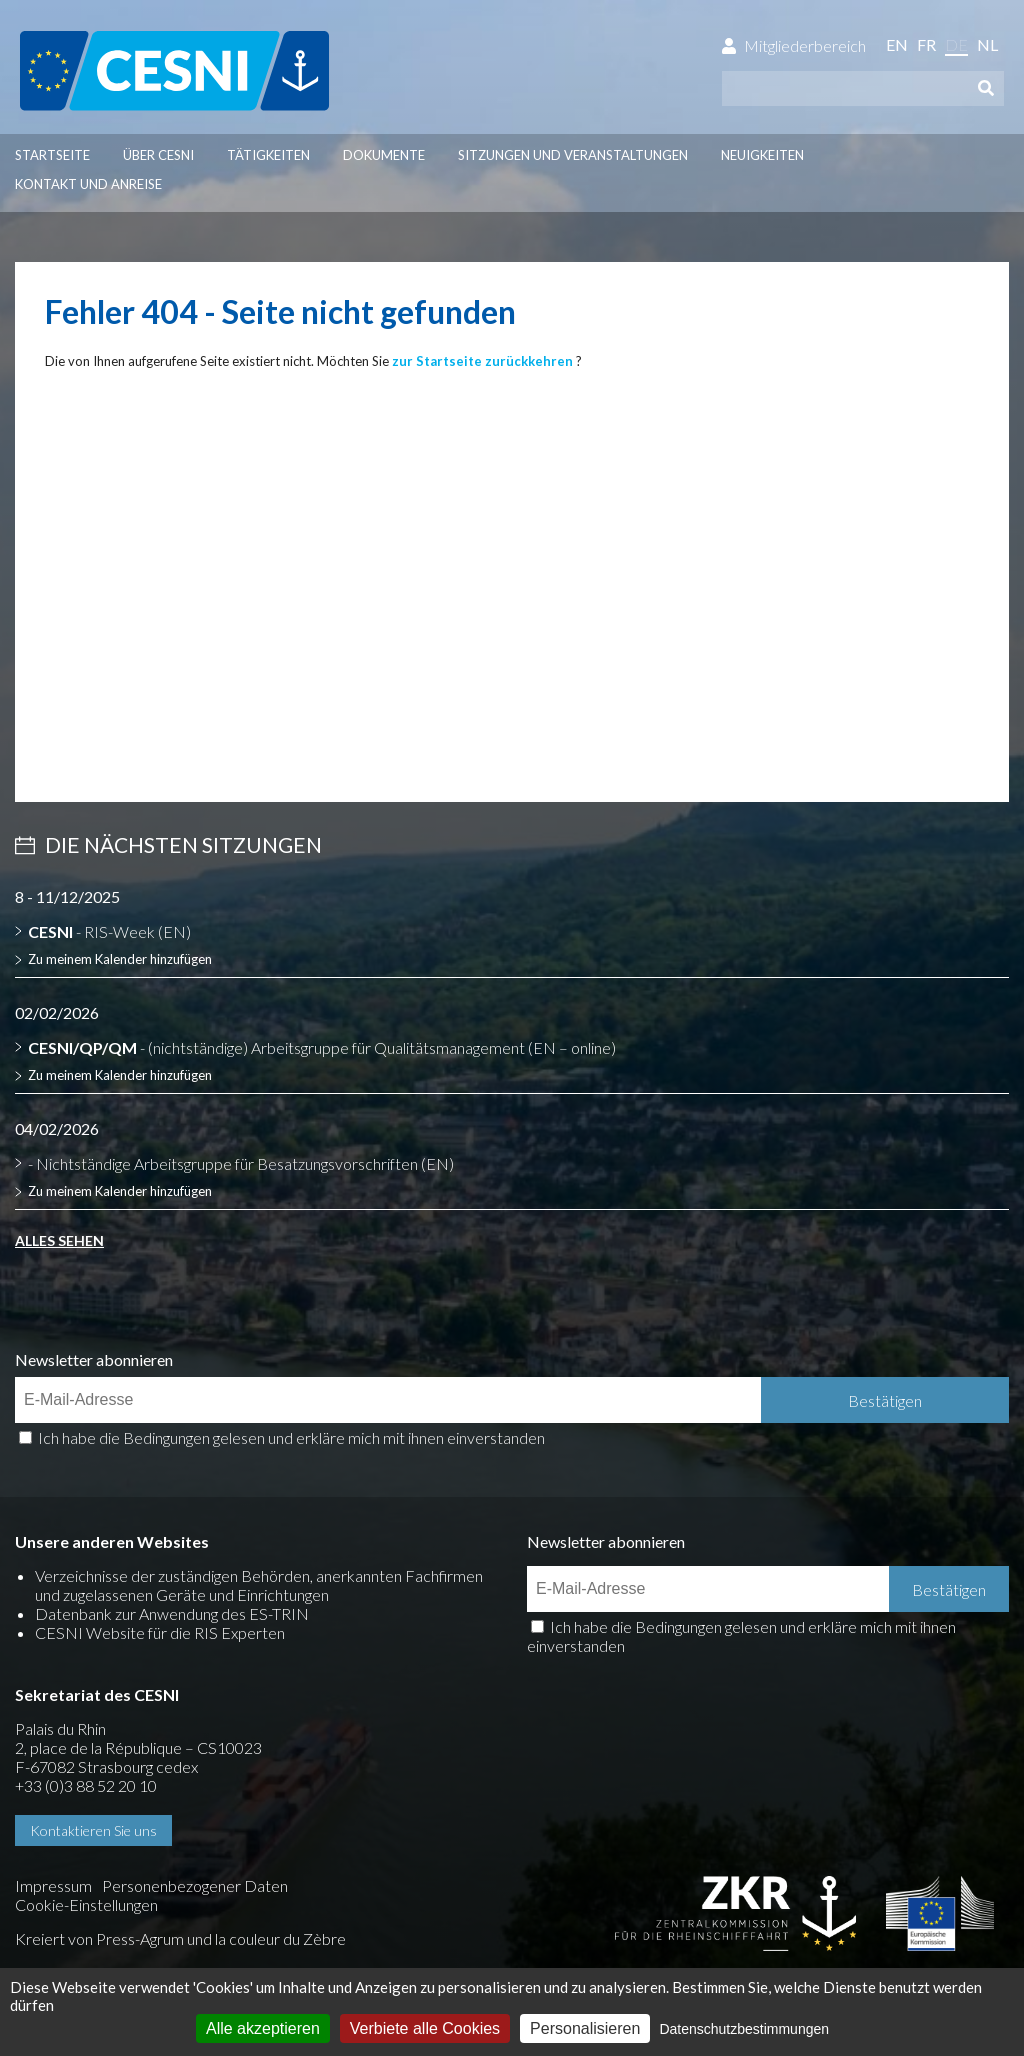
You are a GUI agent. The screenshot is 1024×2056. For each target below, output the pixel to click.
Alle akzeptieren (263, 2028)
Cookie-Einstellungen (86, 1904)
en (897, 44)
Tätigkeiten (268, 155)
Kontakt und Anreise (88, 184)
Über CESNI (158, 155)
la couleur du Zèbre (280, 1938)
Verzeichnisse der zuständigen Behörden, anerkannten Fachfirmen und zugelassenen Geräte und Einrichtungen (259, 1585)
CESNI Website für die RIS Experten (160, 1632)
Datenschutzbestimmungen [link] (744, 2029)
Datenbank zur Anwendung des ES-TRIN (172, 1613)
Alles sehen (59, 1240)
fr (926, 44)
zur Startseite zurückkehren (482, 361)
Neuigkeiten (762, 155)
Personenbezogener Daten (195, 1885)
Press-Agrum (140, 1938)
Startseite (52, 155)
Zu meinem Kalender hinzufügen (120, 959)
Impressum (53, 1885)
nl (987, 44)
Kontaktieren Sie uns (93, 1830)
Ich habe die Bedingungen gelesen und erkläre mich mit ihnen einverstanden (291, 1437)
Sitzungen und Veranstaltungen (573, 155)
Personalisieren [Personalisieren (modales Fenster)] (585, 2028)
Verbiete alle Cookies (425, 2028)
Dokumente (384, 155)
